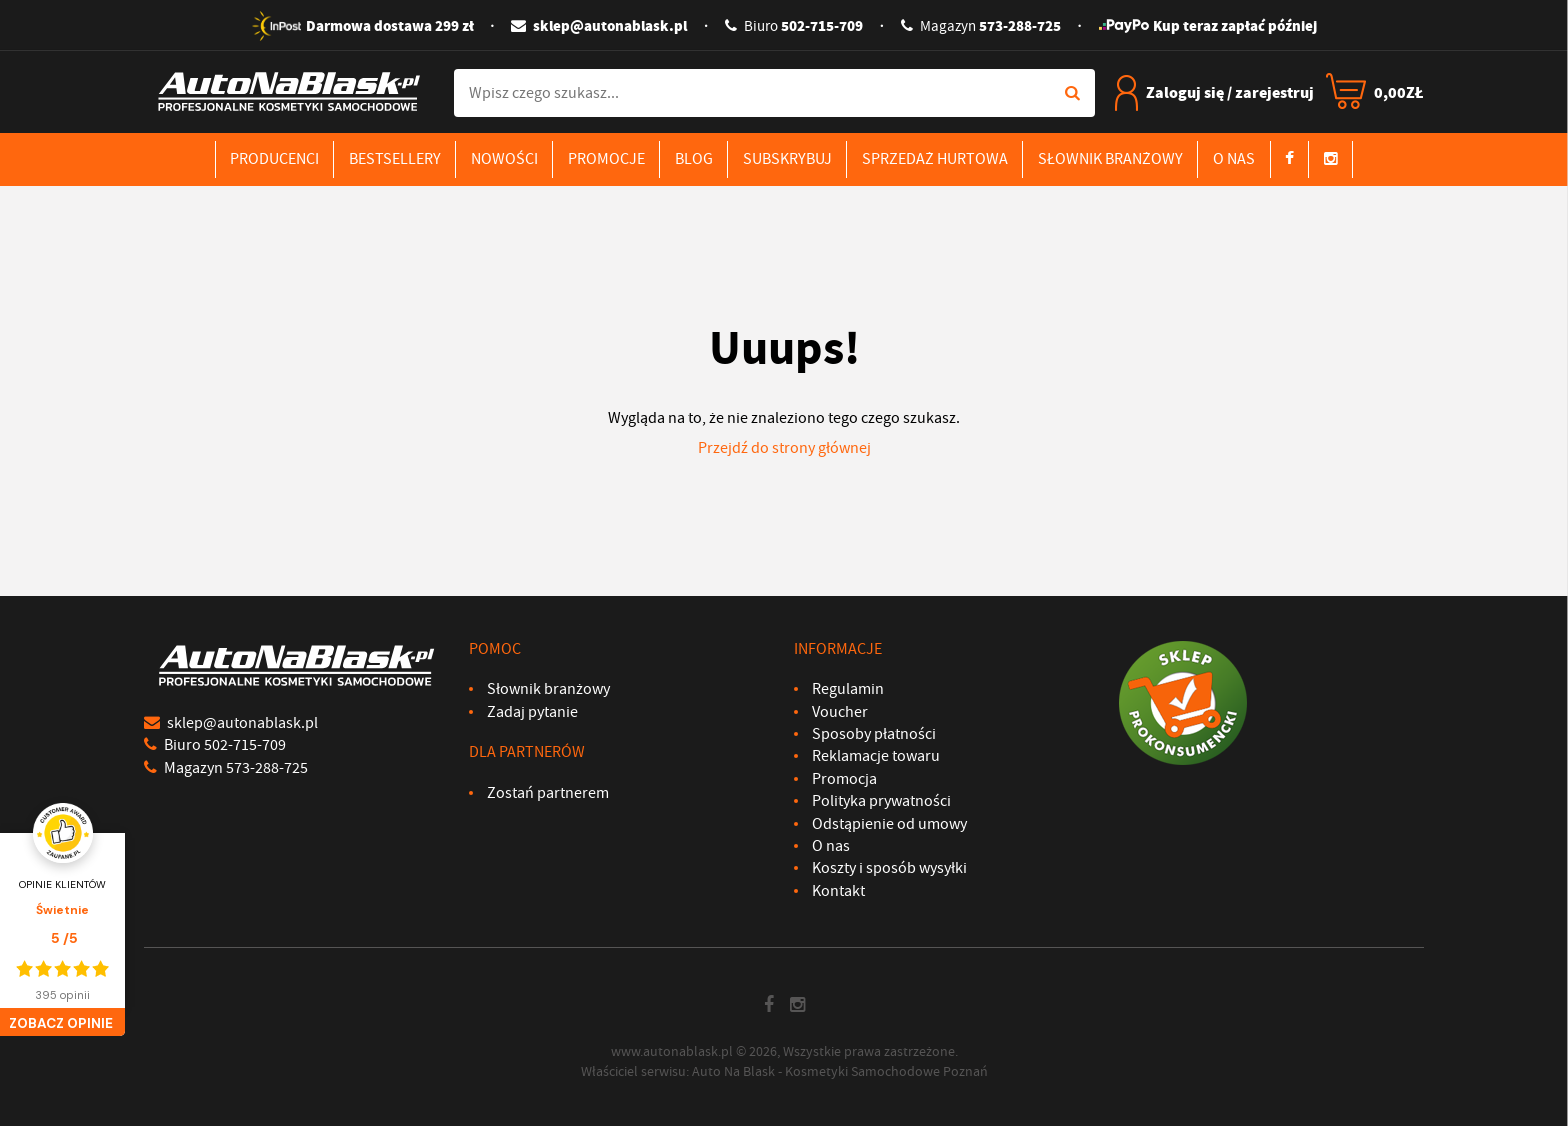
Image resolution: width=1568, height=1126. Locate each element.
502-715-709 (794, 26)
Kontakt (838, 891)
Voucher (840, 712)
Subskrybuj (787, 159)
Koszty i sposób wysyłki (889, 868)
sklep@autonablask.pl (599, 26)
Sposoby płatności (874, 734)
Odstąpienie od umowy (889, 824)
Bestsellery (395, 159)
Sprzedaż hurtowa (935, 159)
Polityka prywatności (881, 801)
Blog (694, 159)
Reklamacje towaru (876, 756)
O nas (1234, 159)
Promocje (606, 159)
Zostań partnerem (548, 793)
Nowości (504, 159)
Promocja (844, 779)
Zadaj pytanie (532, 712)
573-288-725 (981, 26)
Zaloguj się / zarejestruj (1214, 93)
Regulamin (848, 689)
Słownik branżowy (1110, 159)
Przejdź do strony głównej (784, 448)
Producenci (274, 159)
